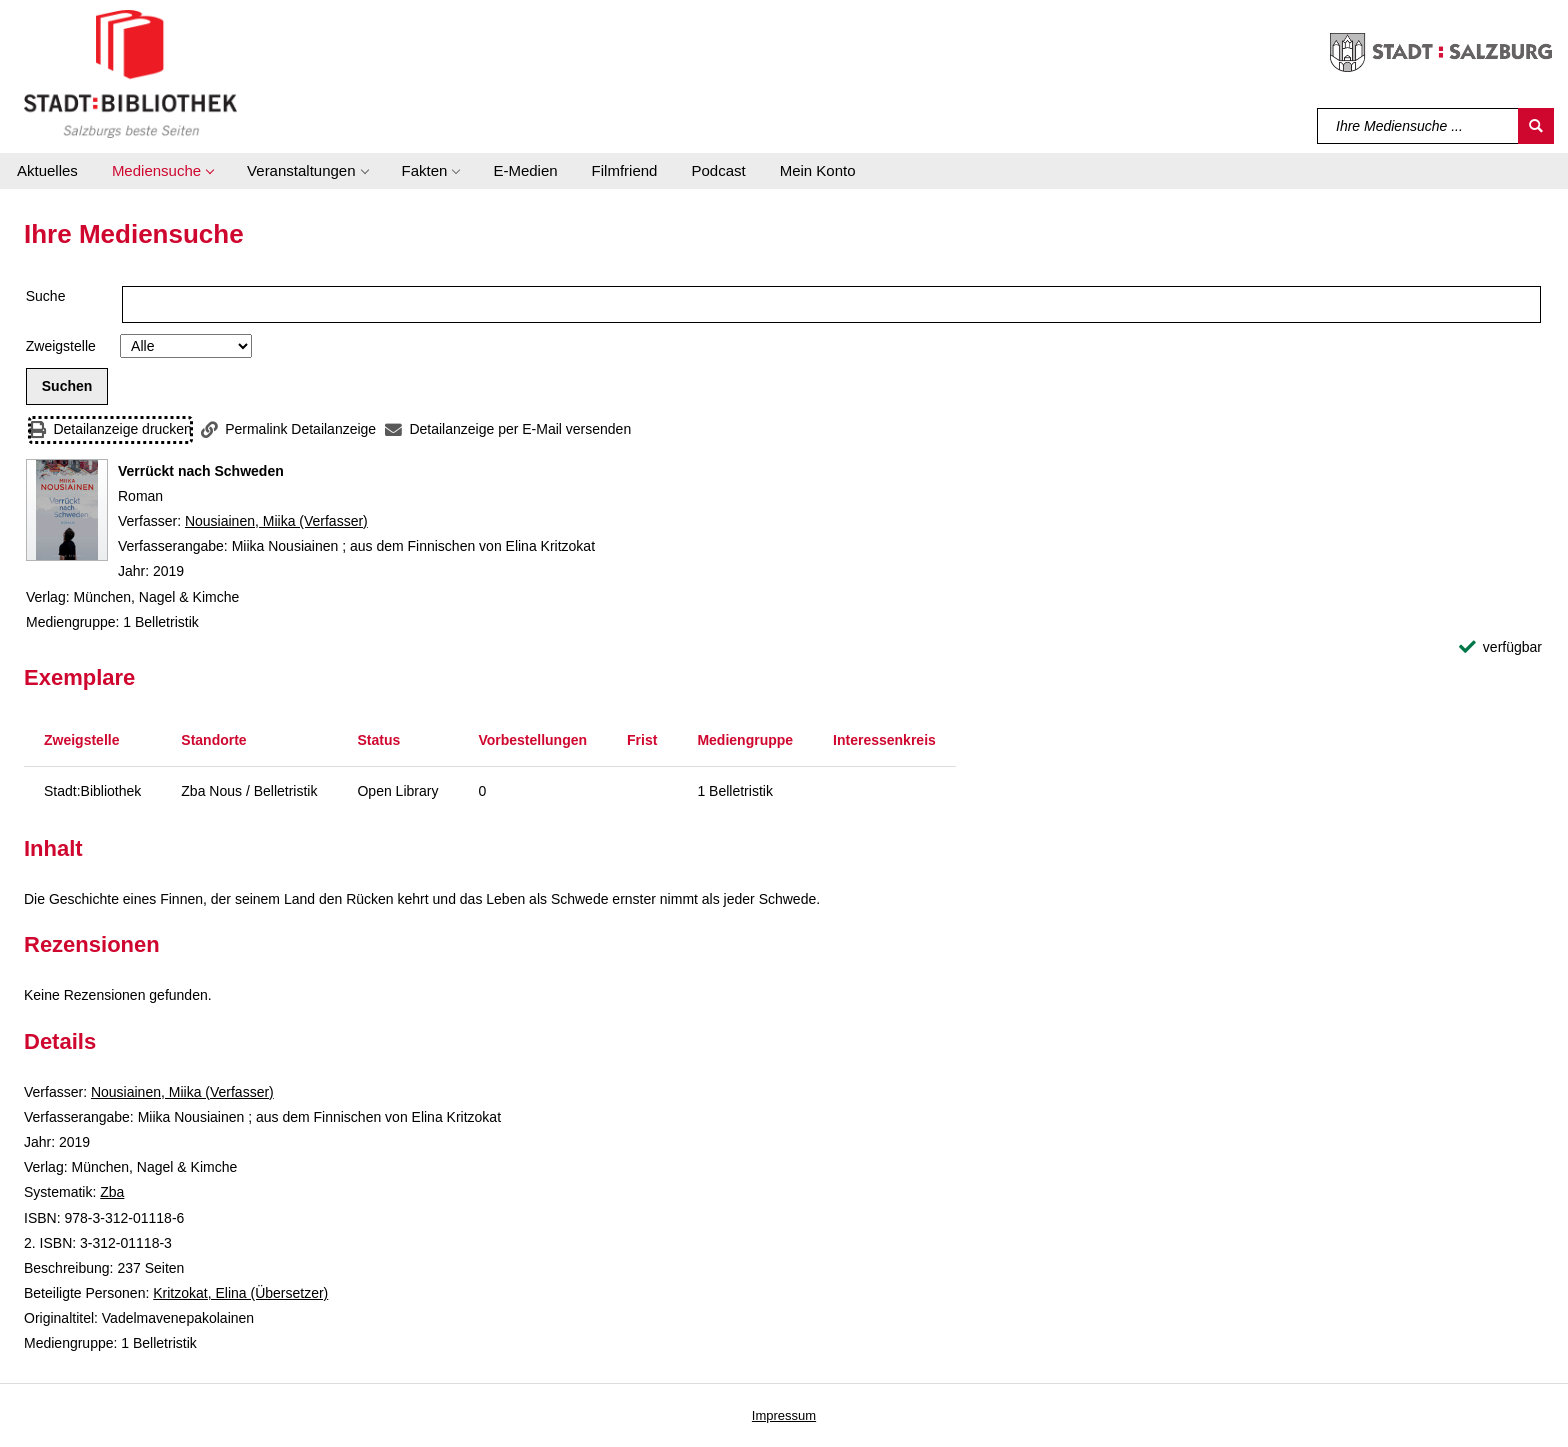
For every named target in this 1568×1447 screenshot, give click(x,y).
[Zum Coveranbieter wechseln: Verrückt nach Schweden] (67, 510)
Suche (46, 296)
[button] (162, 171)
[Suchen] (1536, 126)
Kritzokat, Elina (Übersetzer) (240, 1293)
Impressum (784, 1415)
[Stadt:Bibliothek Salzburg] (130, 73)
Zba (112, 1192)
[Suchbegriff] (1418, 126)
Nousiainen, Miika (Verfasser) (276, 521)
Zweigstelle (61, 346)
